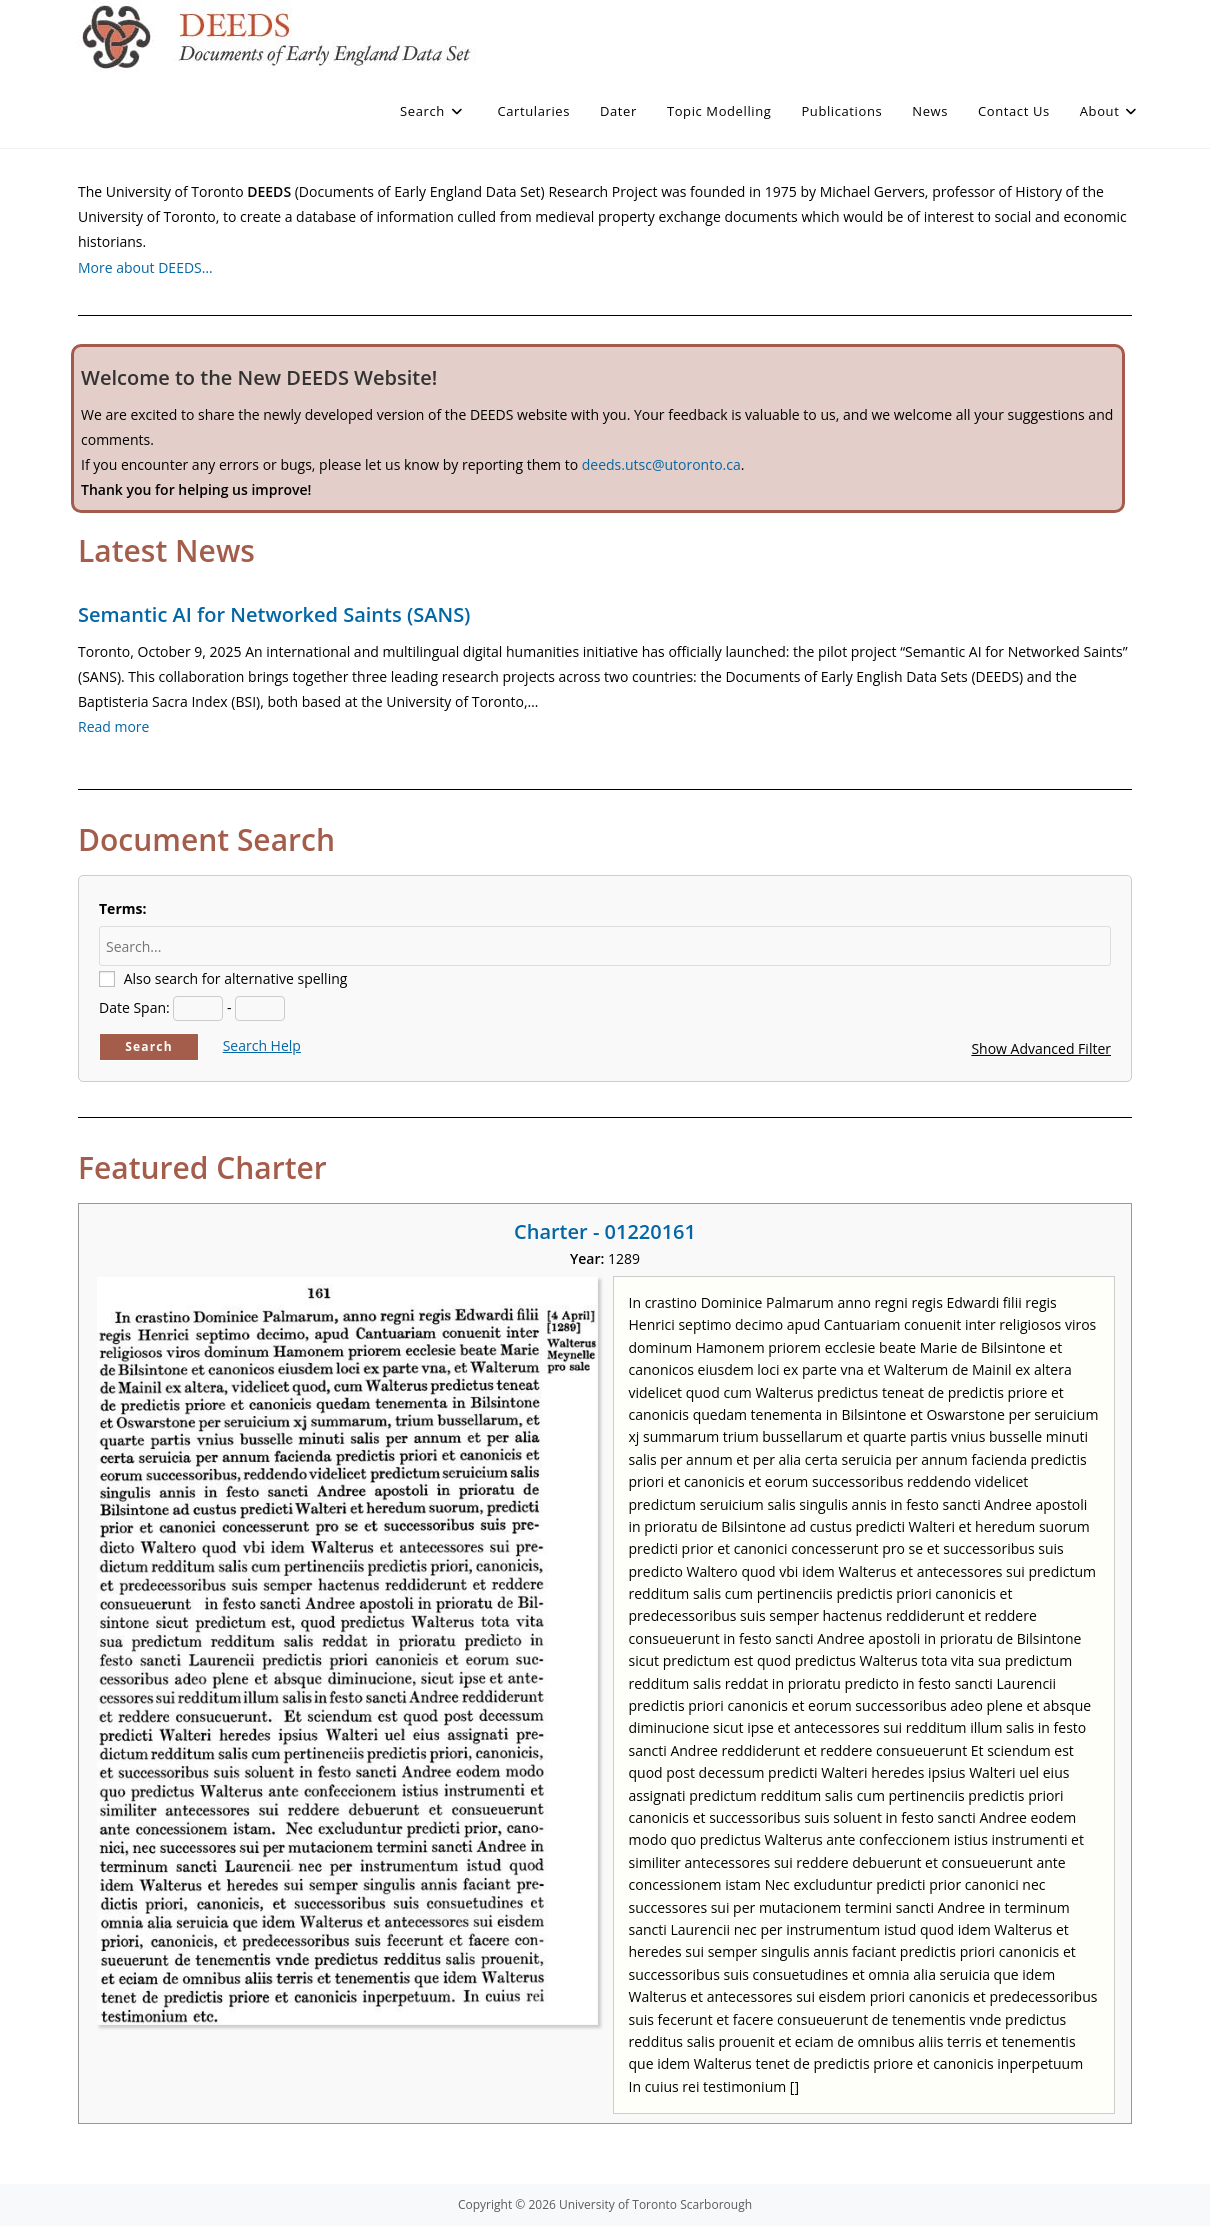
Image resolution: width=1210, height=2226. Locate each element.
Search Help (262, 1045)
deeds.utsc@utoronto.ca (661, 464)
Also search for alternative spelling (236, 978)
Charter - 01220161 (605, 1231)
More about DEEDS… (145, 267)
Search (149, 1046)
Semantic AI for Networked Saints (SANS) (274, 614)
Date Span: (134, 1007)
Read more (113, 726)
